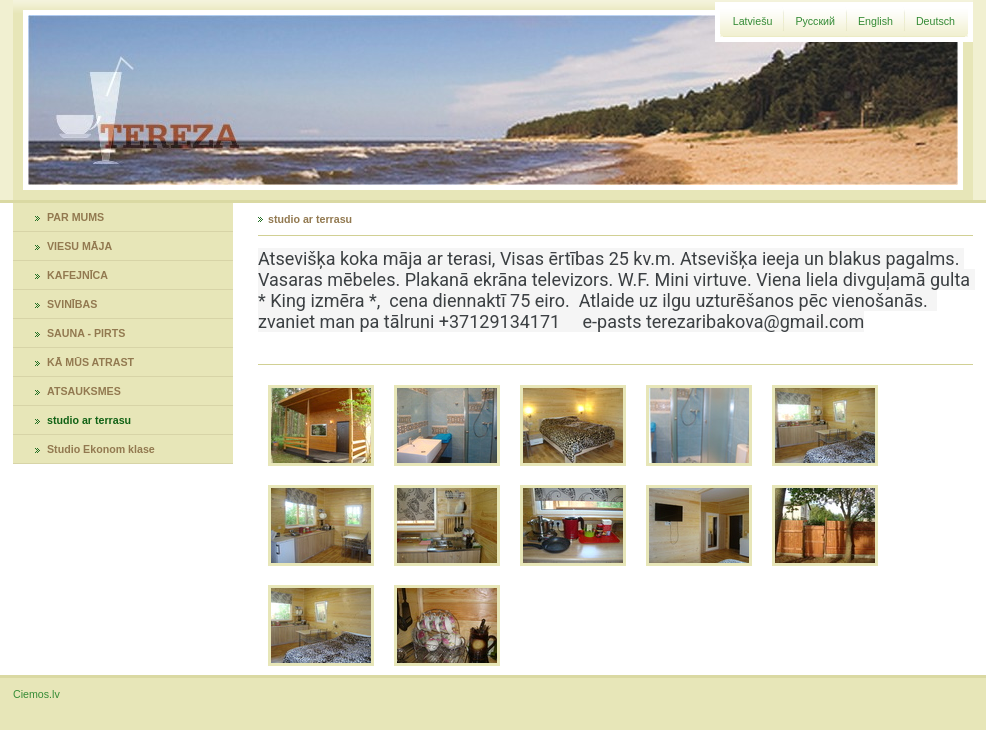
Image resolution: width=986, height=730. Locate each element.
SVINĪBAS (72, 304)
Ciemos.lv (36, 694)
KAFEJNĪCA (77, 275)
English (875, 21)
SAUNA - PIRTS (86, 333)
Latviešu (753, 21)
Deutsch (935, 21)
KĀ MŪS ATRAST (90, 362)
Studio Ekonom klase (101, 449)
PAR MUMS (75, 217)
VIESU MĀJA (79, 246)
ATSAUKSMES (84, 391)
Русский (815, 21)
